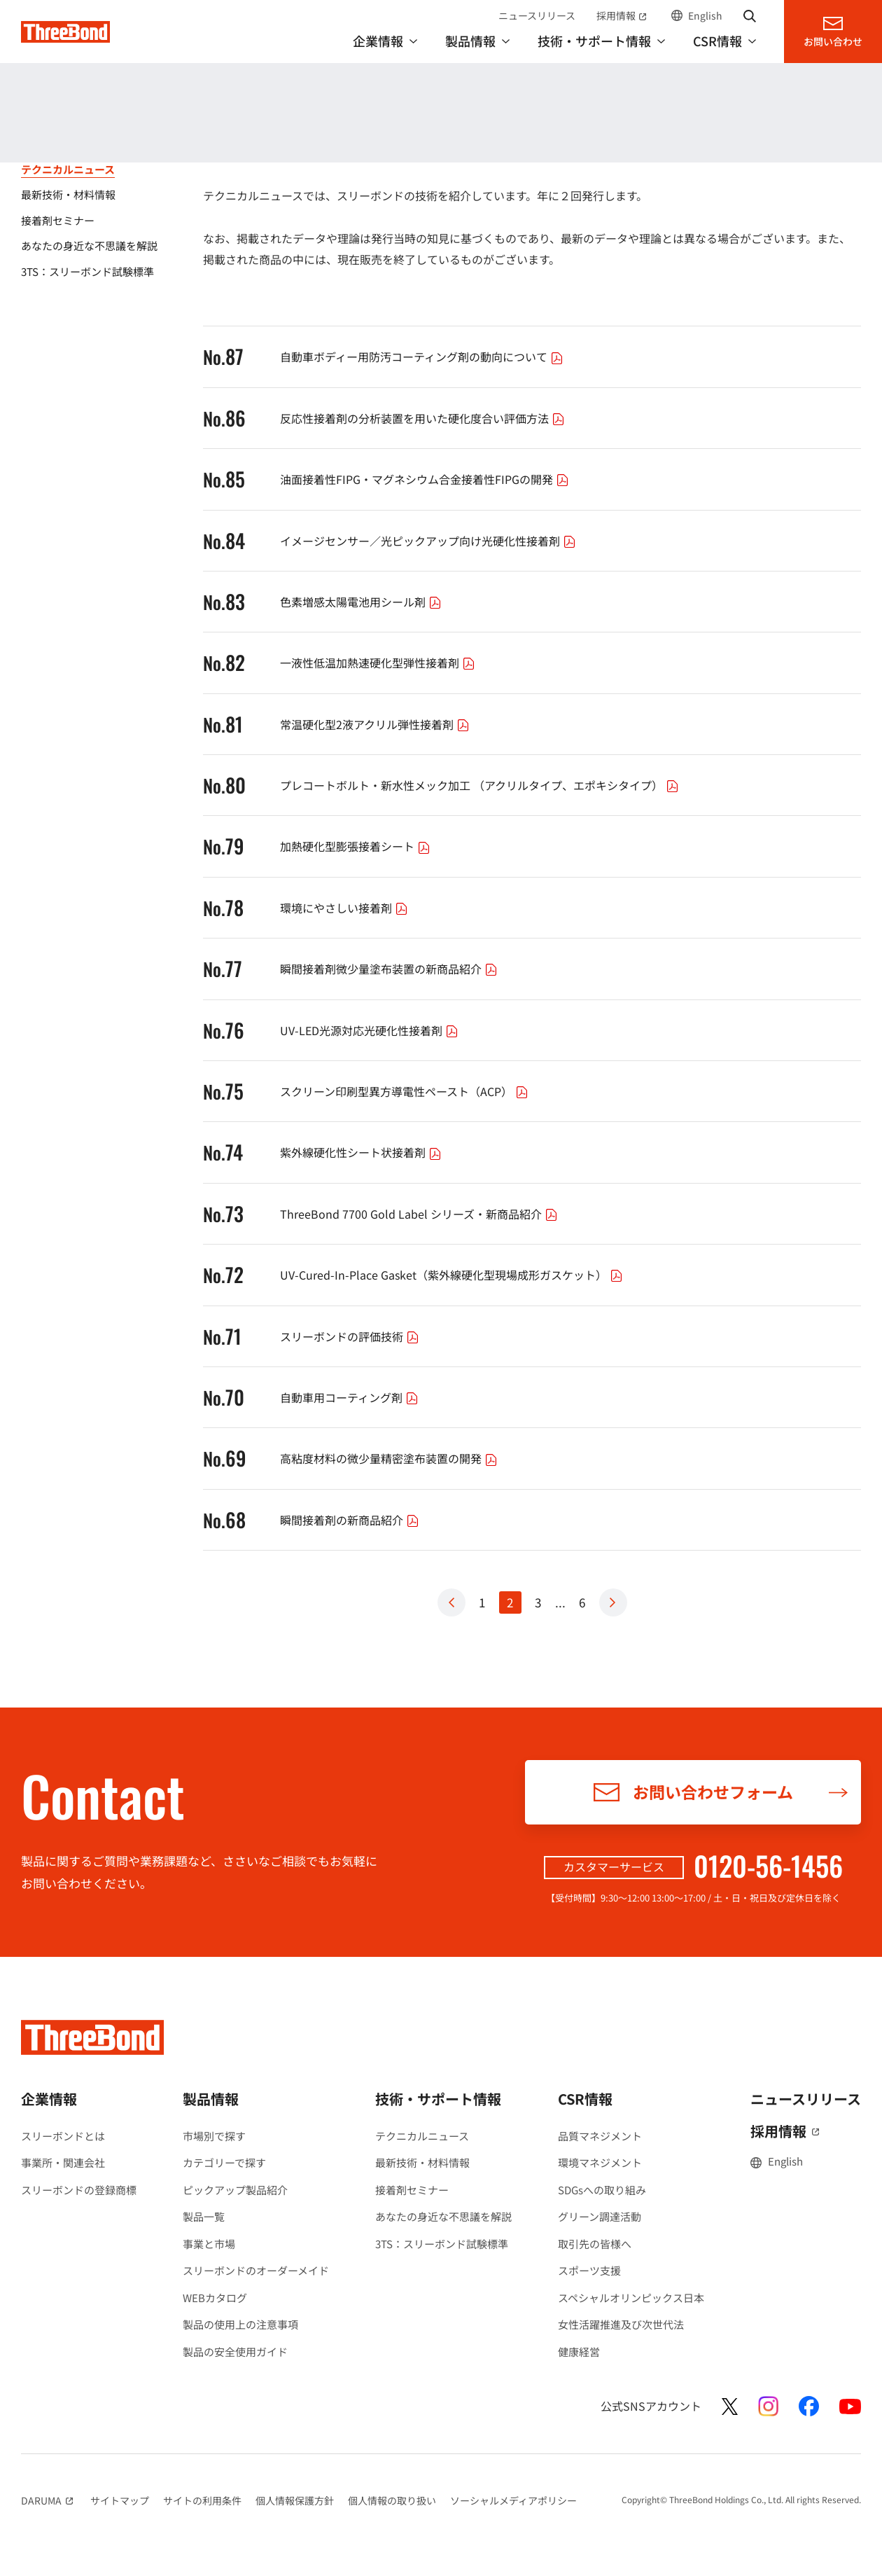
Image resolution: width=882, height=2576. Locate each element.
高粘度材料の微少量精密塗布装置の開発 (390, 1458)
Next (613, 1602)
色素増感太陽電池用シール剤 (362, 601)
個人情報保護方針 (294, 2500)
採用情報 (623, 15)
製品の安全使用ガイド (235, 2351)
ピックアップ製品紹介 (235, 2189)
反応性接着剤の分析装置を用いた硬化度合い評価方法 (424, 418)
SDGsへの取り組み (602, 2189)
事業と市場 (209, 2243)
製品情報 (211, 2099)
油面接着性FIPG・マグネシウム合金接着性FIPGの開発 (426, 479)
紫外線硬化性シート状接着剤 (362, 1152)
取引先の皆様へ (594, 2243)
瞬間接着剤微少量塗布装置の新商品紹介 (390, 968)
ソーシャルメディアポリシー (513, 2500)
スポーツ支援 (589, 2270)
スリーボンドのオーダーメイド (256, 2270)
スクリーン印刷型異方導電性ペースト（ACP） (406, 1091)
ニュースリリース (536, 15)
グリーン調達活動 (599, 2216)
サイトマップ (119, 2500)
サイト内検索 (749, 15)
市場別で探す (214, 2135)
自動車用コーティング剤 (351, 1397)
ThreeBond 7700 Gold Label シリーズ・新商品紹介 (420, 1213)
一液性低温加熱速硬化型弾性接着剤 (379, 662)
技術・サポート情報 (81, 127)
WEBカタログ (215, 2297)
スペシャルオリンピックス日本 (631, 2297)
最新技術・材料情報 (422, 2162)
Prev (451, 1602)
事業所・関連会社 (63, 2162)
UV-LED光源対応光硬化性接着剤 (371, 1030)
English (705, 15)
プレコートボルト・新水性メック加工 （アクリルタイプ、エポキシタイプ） (481, 785)
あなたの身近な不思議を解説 (443, 2216)
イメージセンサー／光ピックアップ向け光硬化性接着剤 (430, 540)
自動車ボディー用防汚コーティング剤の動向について (423, 356)
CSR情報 (585, 2099)
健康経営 (579, 2351)
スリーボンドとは (63, 2135)
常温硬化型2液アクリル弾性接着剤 (376, 724)
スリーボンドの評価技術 (351, 1336)
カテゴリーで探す (224, 2162)
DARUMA (48, 2500)
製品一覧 (204, 2216)
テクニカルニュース (422, 2135)
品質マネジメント (600, 2135)
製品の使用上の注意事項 (240, 2324)
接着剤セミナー (412, 2189)
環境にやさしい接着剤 (346, 907)
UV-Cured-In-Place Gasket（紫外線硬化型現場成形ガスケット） (453, 1274)
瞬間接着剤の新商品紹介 (351, 1519)
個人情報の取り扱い (392, 2500)
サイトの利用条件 (202, 2500)
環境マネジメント (600, 2162)
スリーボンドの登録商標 (78, 2189)
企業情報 (49, 2099)
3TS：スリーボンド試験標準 (441, 2243)
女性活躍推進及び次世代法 (621, 2324)
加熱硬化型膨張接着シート (357, 846)
